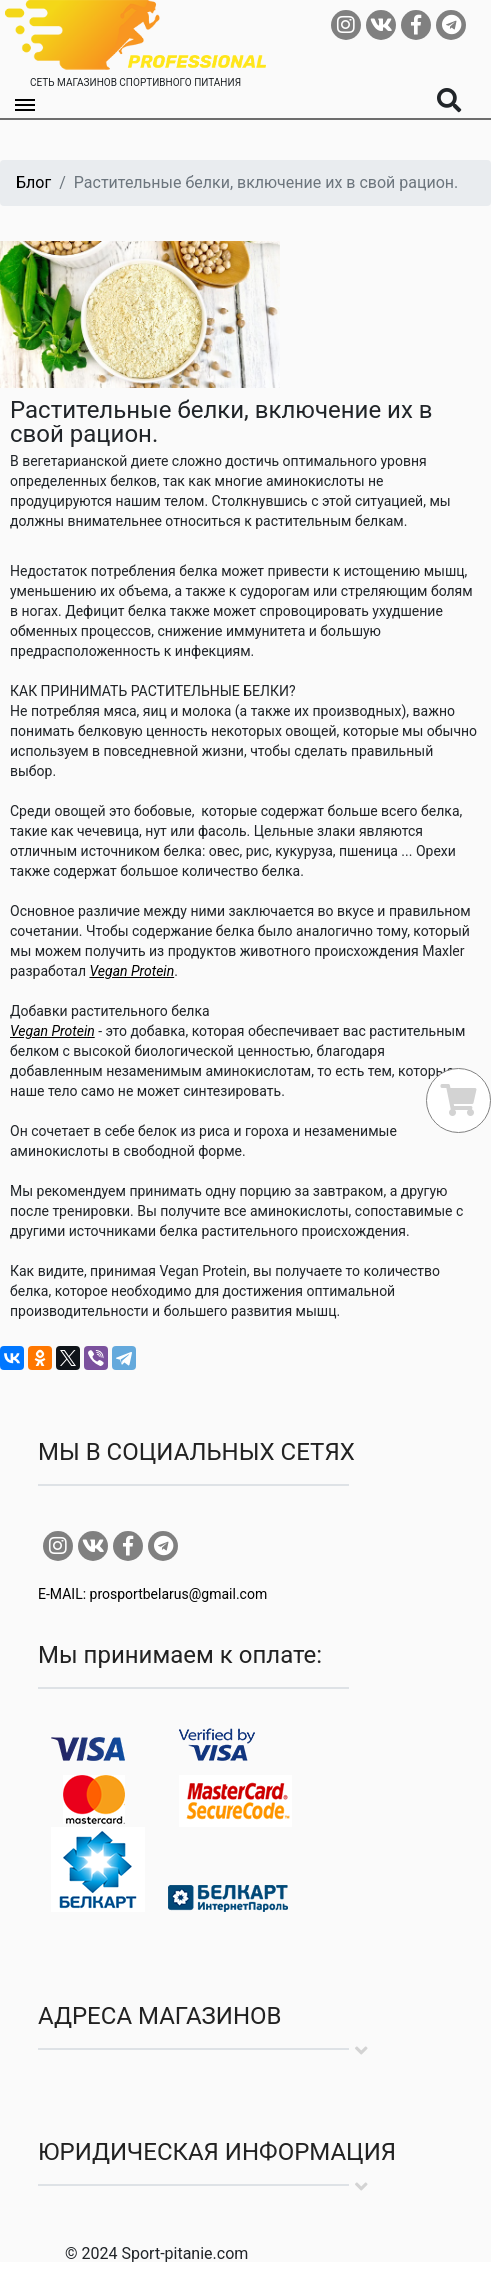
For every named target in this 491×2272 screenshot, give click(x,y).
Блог (33, 182)
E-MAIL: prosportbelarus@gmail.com (152, 1594)
